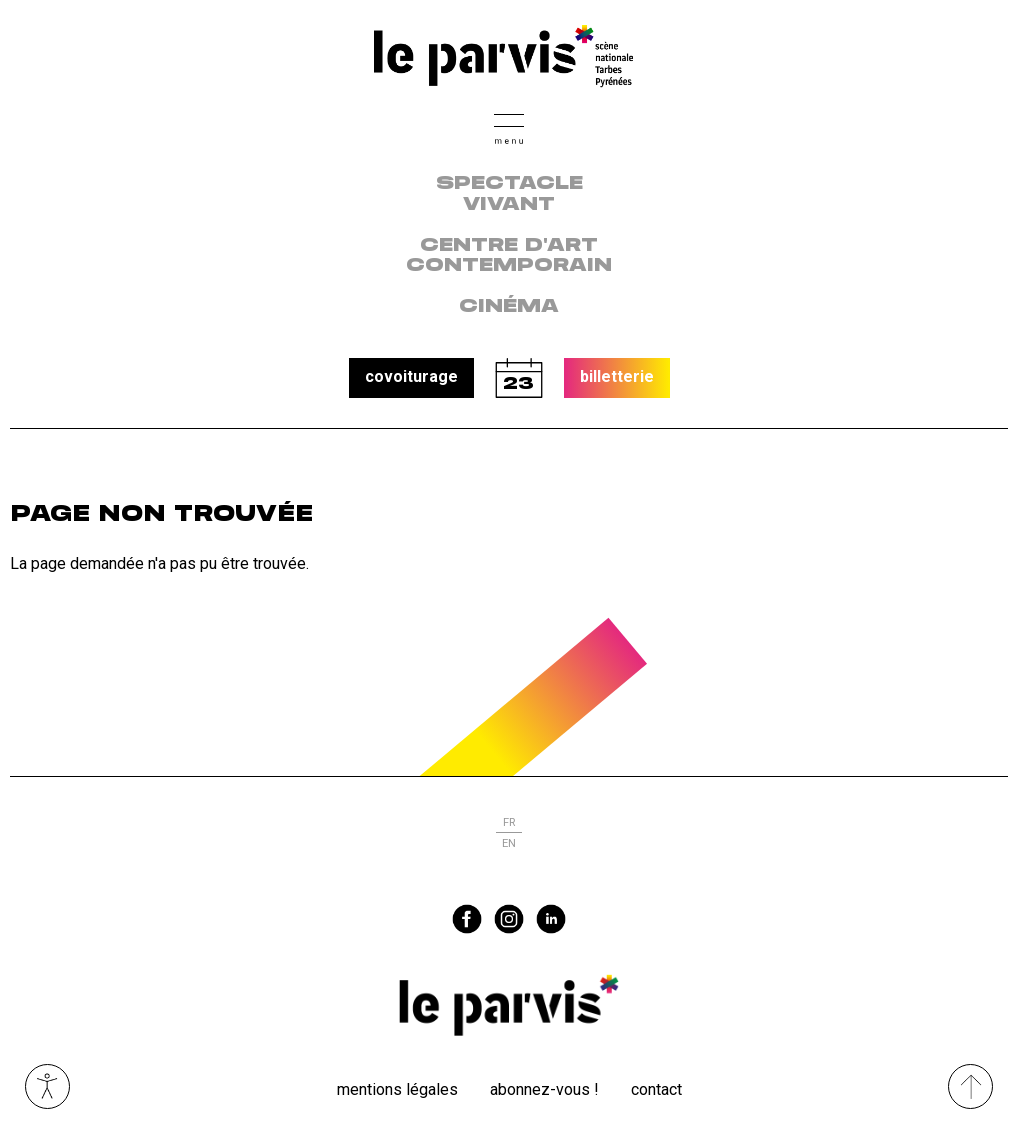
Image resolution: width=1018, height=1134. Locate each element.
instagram (509, 919)
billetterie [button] (617, 376)
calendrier (519, 378)
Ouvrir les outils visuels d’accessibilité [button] (47, 1086)
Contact (656, 1089)
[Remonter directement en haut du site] (970, 1086)
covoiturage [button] (411, 376)
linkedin (551, 919)
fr (509, 822)
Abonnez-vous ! (544, 1089)
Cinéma (509, 307)
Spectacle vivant (509, 194)
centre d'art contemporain (509, 256)
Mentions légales (397, 1089)
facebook (467, 919)
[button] (509, 126)
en (509, 843)
